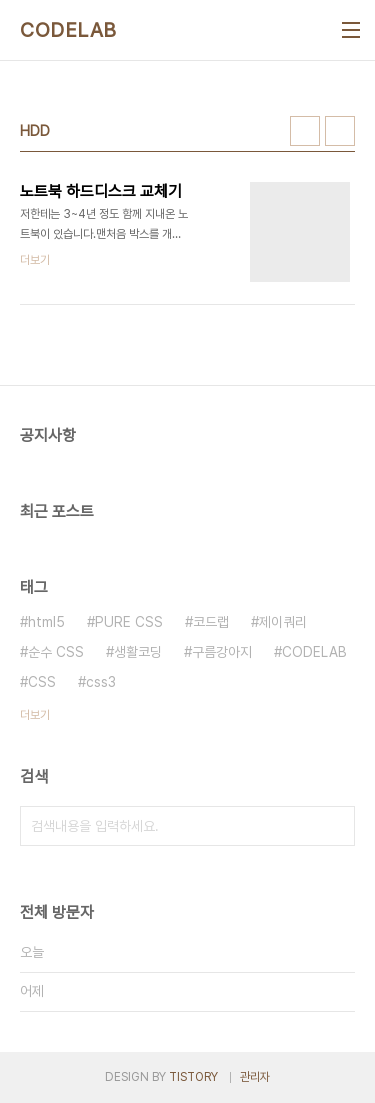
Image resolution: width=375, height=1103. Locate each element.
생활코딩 (138, 652)
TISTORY (193, 1077)
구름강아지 (222, 652)
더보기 (35, 715)
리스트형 (340, 131)
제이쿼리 (283, 622)
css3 (101, 682)
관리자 (255, 1077)
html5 (46, 622)
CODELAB (68, 30)
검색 (335, 826)
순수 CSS (56, 652)
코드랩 (211, 622)
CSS (42, 682)
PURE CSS (129, 622)
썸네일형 (305, 131)
